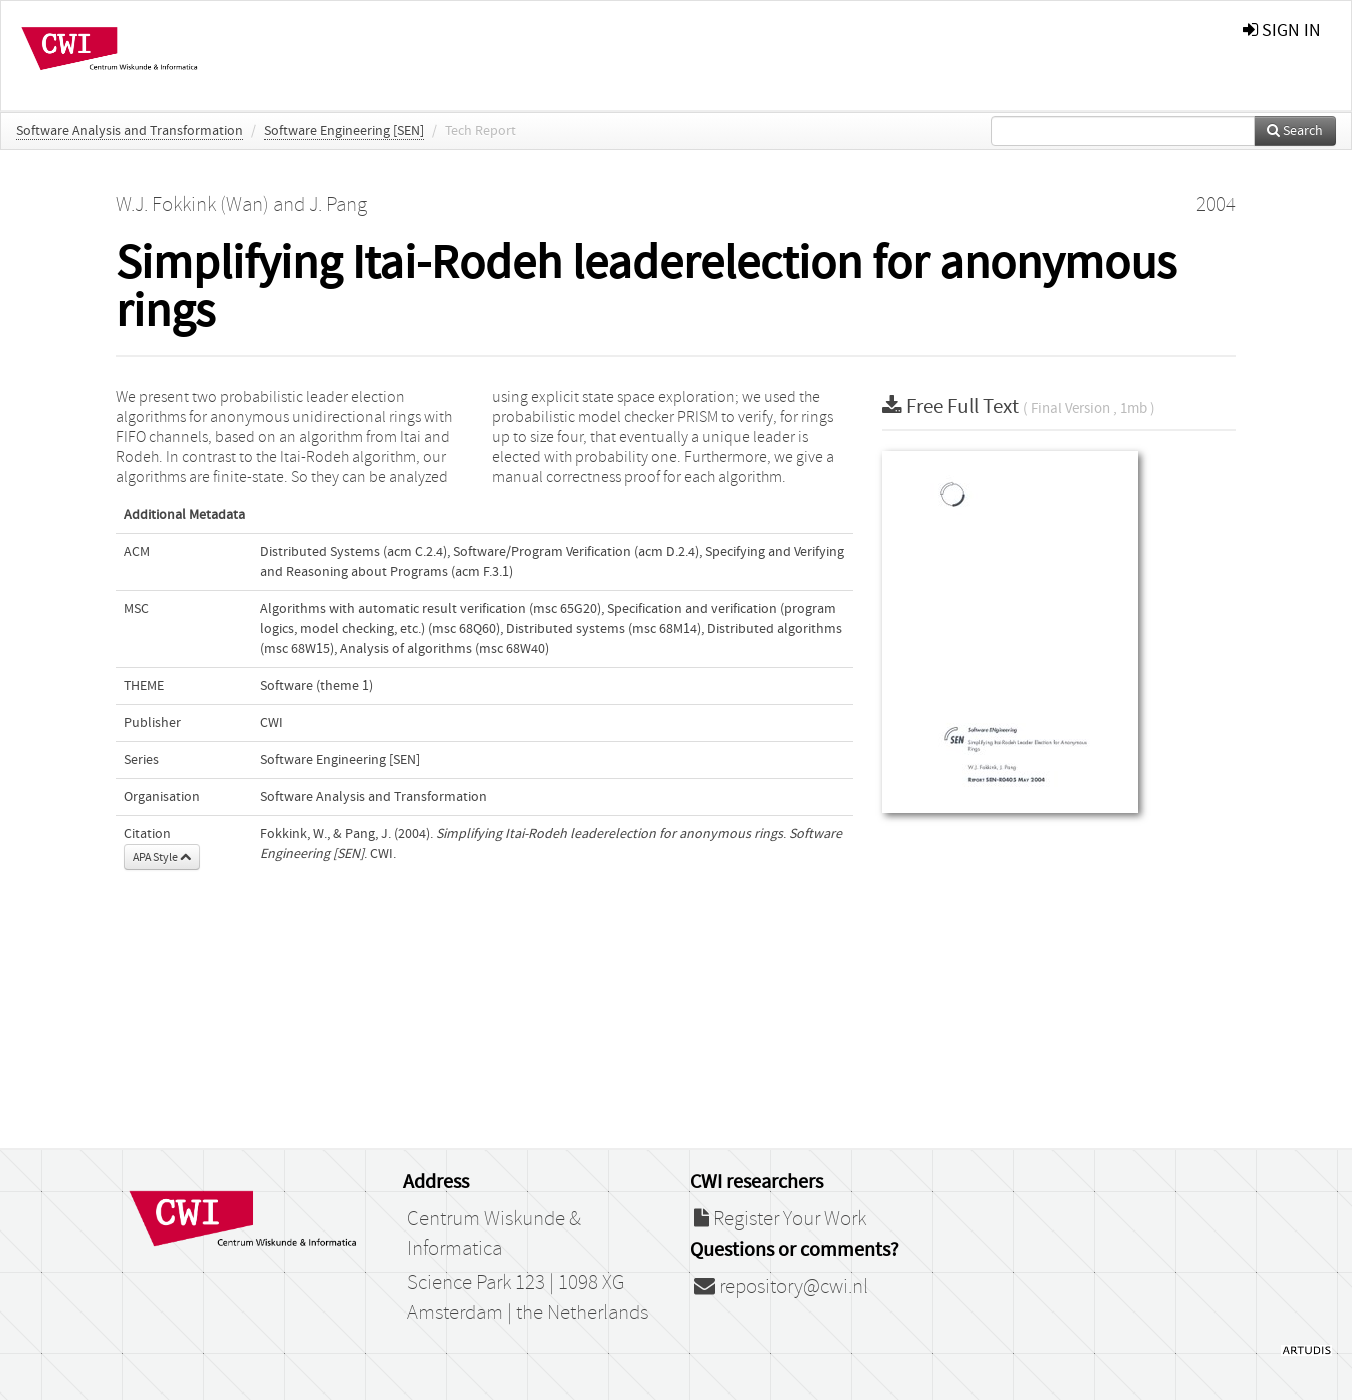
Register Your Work (780, 1219)
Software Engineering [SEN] (344, 131)
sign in (1282, 30)
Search (1295, 131)
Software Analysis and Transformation (129, 131)
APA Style (162, 857)
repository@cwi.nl (781, 1287)
